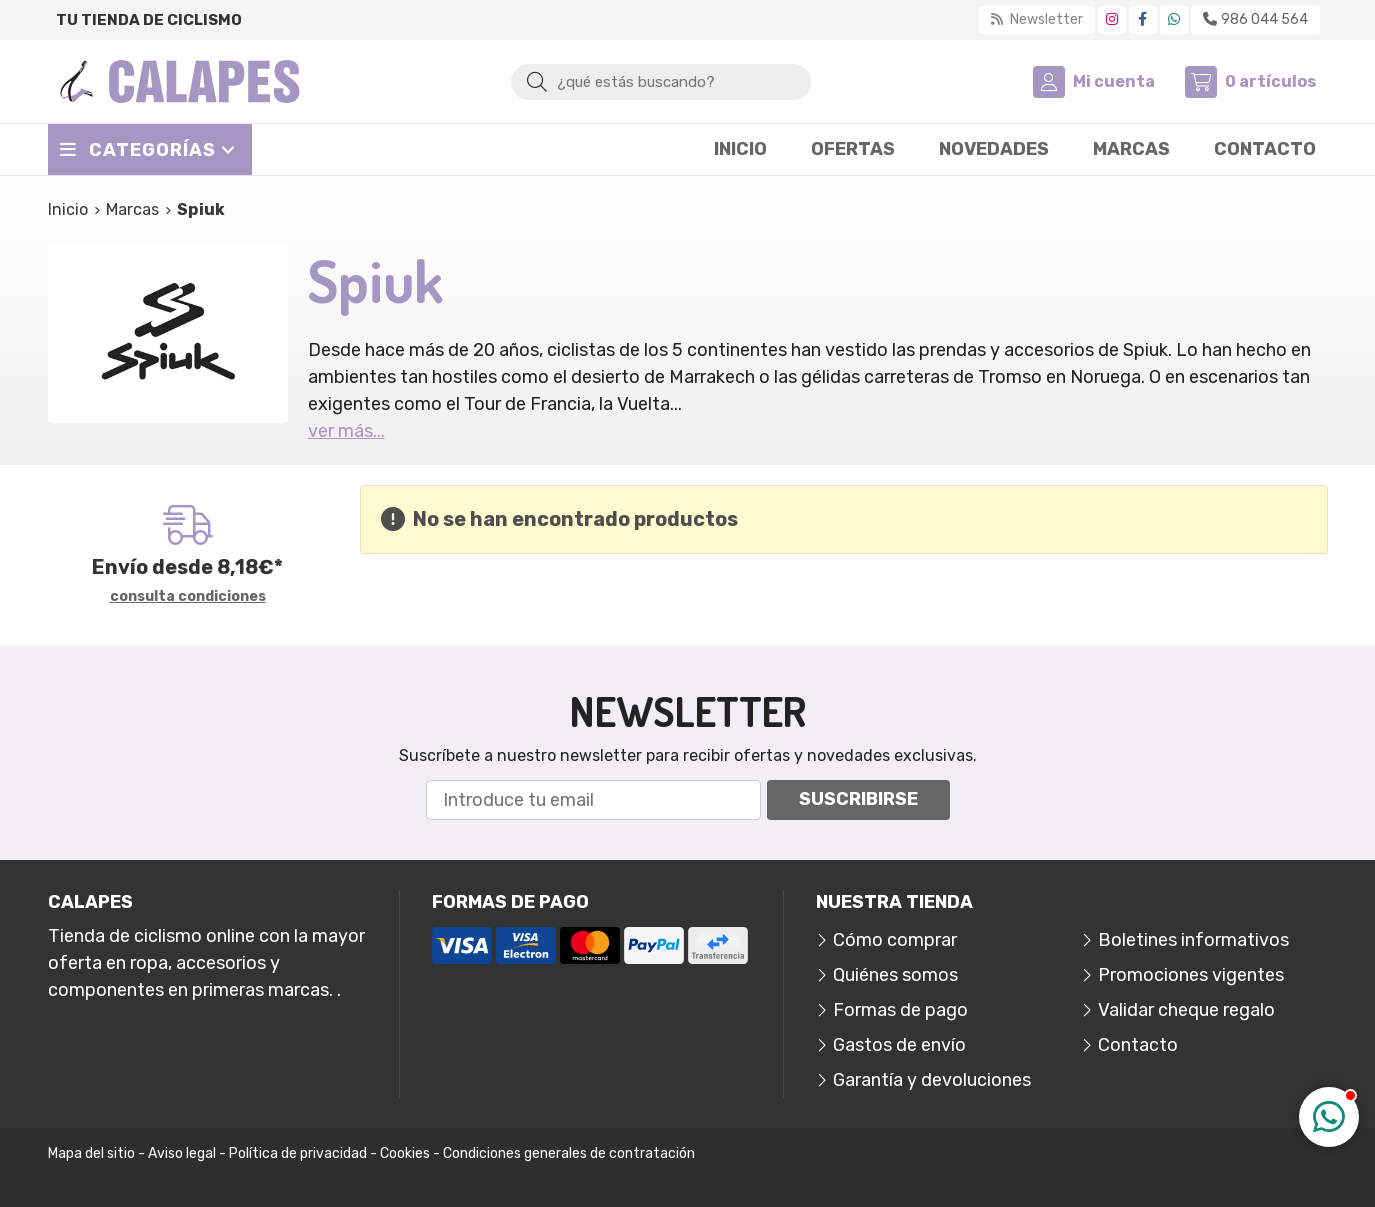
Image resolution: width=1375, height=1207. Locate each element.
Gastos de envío (899, 1045)
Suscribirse (858, 799)
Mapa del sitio (91, 1153)
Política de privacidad (298, 1153)
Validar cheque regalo (1186, 1010)
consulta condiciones (188, 597)
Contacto (1138, 1045)
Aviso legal (182, 1153)
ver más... (346, 431)
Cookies (405, 1153)
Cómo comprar (895, 940)
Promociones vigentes (1191, 975)
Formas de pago (900, 1010)
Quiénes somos (895, 975)
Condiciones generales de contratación (569, 1153)
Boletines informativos (1193, 940)
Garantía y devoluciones (932, 1080)
